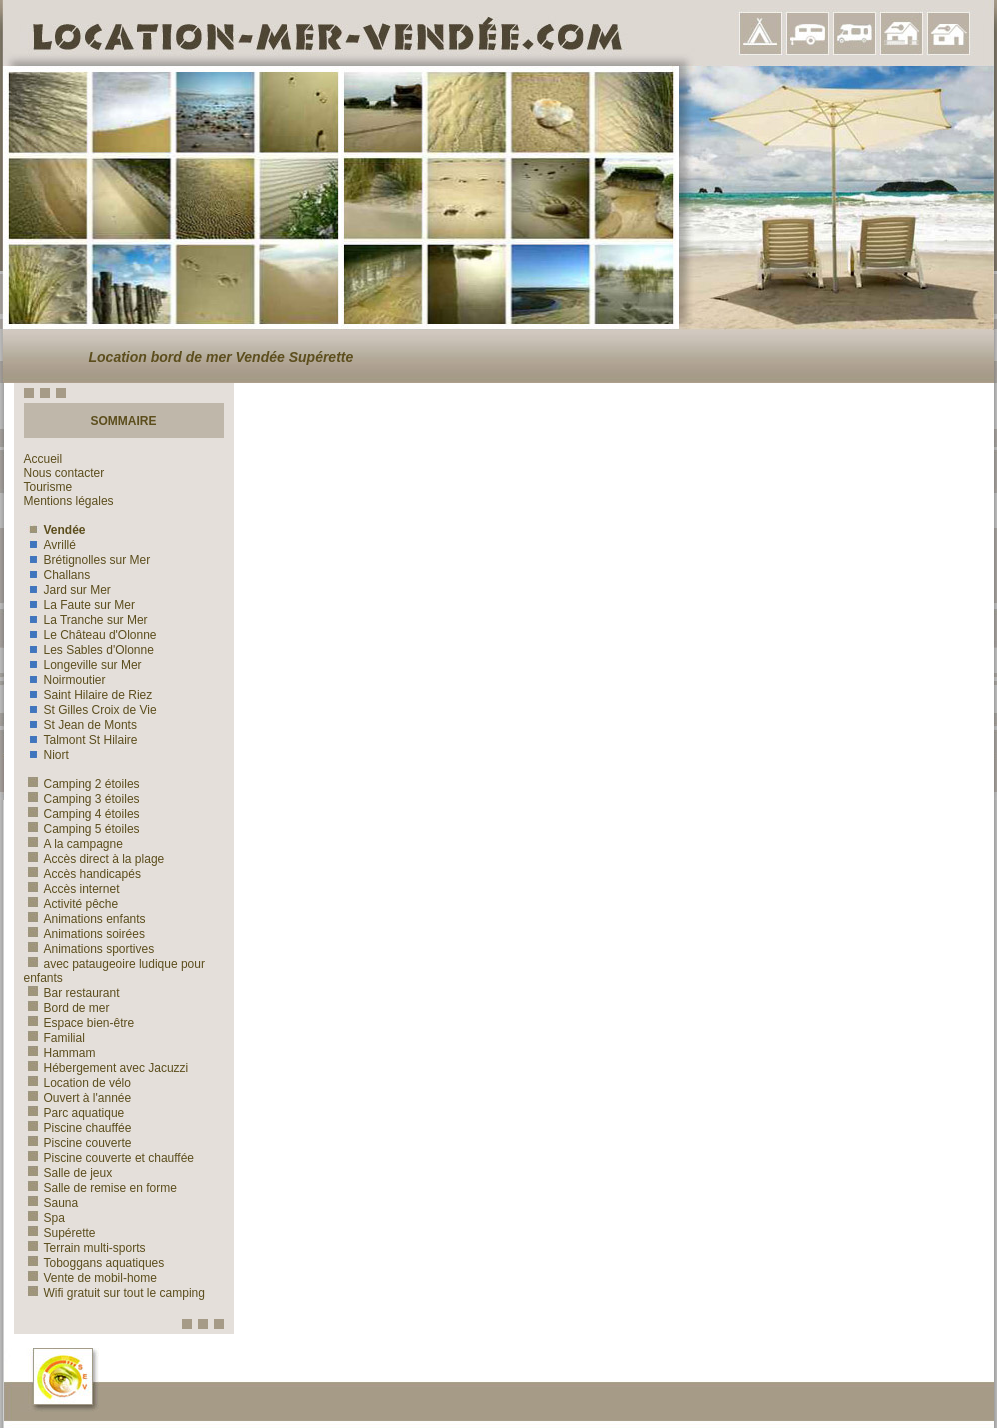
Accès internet (72, 889)
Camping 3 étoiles (82, 799)
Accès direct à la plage (94, 859)
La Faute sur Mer (79, 605)
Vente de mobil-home (90, 1278)
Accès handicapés (82, 874)
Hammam (60, 1053)
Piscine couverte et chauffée (109, 1158)
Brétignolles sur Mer (87, 560)
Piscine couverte (78, 1143)
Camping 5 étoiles (82, 829)
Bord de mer (67, 1008)
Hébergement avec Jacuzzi (106, 1068)
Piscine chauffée (78, 1128)
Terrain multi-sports (85, 1248)
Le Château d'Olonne (90, 635)
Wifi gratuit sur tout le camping (114, 1293)
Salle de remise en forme (100, 1188)
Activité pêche (71, 904)
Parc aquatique (74, 1113)
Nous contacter (64, 473)
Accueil (43, 459)
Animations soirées (84, 934)
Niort (46, 755)
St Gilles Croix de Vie (90, 710)
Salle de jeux (68, 1173)
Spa (44, 1218)
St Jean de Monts (80, 725)
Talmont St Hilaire (81, 740)
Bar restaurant (72, 993)
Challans (57, 575)
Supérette (60, 1233)
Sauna (51, 1203)
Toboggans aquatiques (94, 1263)
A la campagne (73, 844)
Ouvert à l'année (78, 1098)
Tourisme (48, 487)
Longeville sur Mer (83, 665)
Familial (54, 1038)
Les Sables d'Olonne (89, 650)
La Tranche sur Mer (86, 620)
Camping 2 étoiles (82, 784)
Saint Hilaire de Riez (88, 695)
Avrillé (50, 545)
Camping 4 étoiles (82, 814)
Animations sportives (89, 949)
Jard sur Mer (67, 590)
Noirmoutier (65, 680)
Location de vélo (77, 1083)
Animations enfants (85, 919)
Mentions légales (69, 501)
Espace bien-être (79, 1023)
